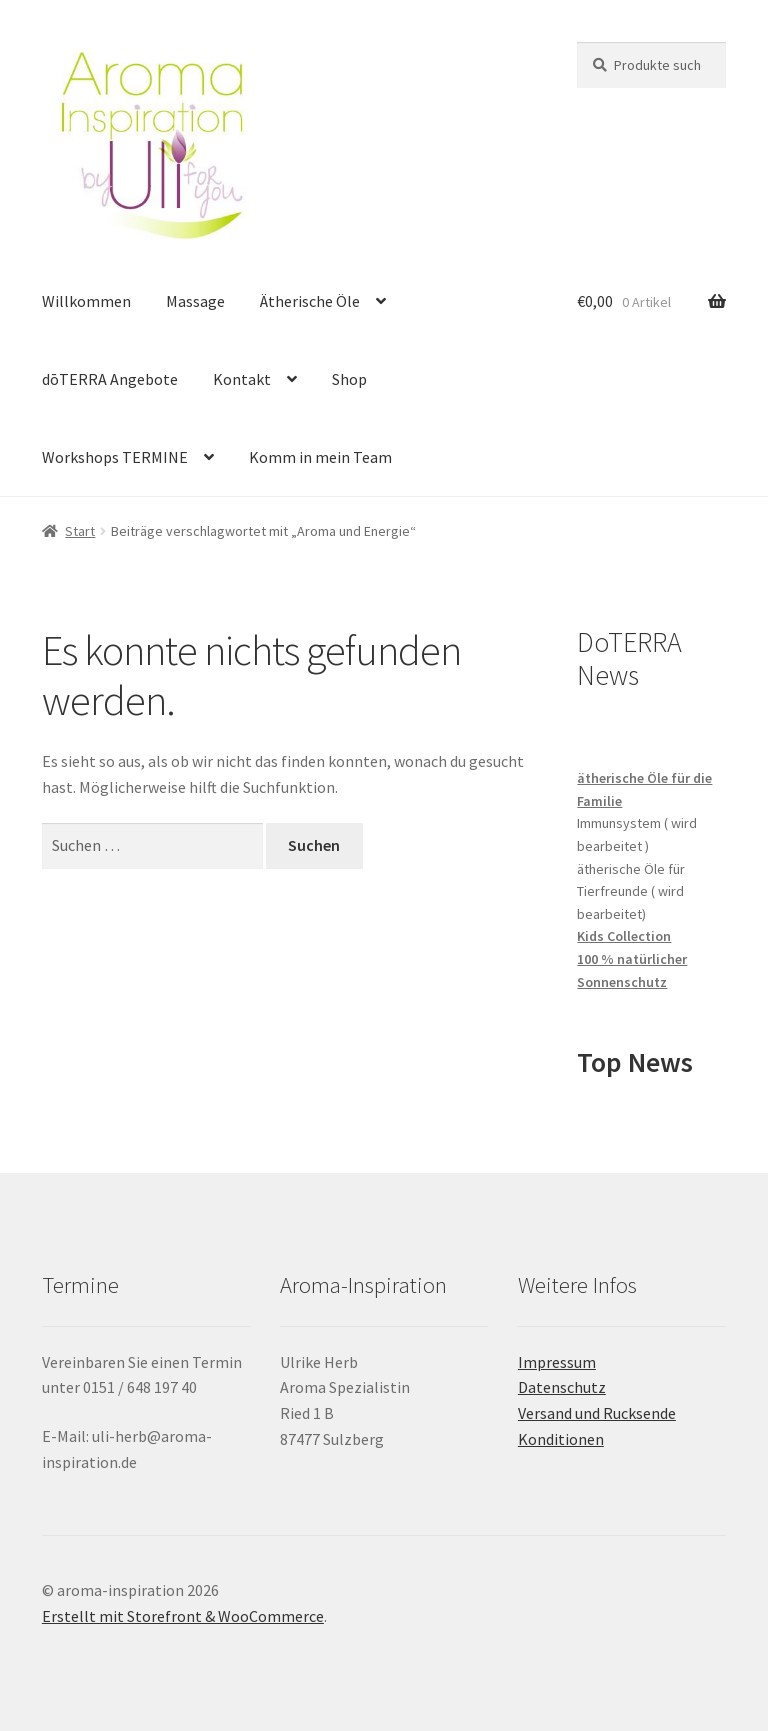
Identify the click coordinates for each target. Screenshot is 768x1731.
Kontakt (242, 379)
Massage (195, 301)
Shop (349, 379)
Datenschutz (562, 1387)
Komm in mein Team (320, 457)
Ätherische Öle (310, 301)
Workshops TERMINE (115, 457)
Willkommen (86, 301)
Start (80, 531)
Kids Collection (624, 936)
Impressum (557, 1362)
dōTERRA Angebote (110, 379)
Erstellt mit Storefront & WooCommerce (183, 1616)
